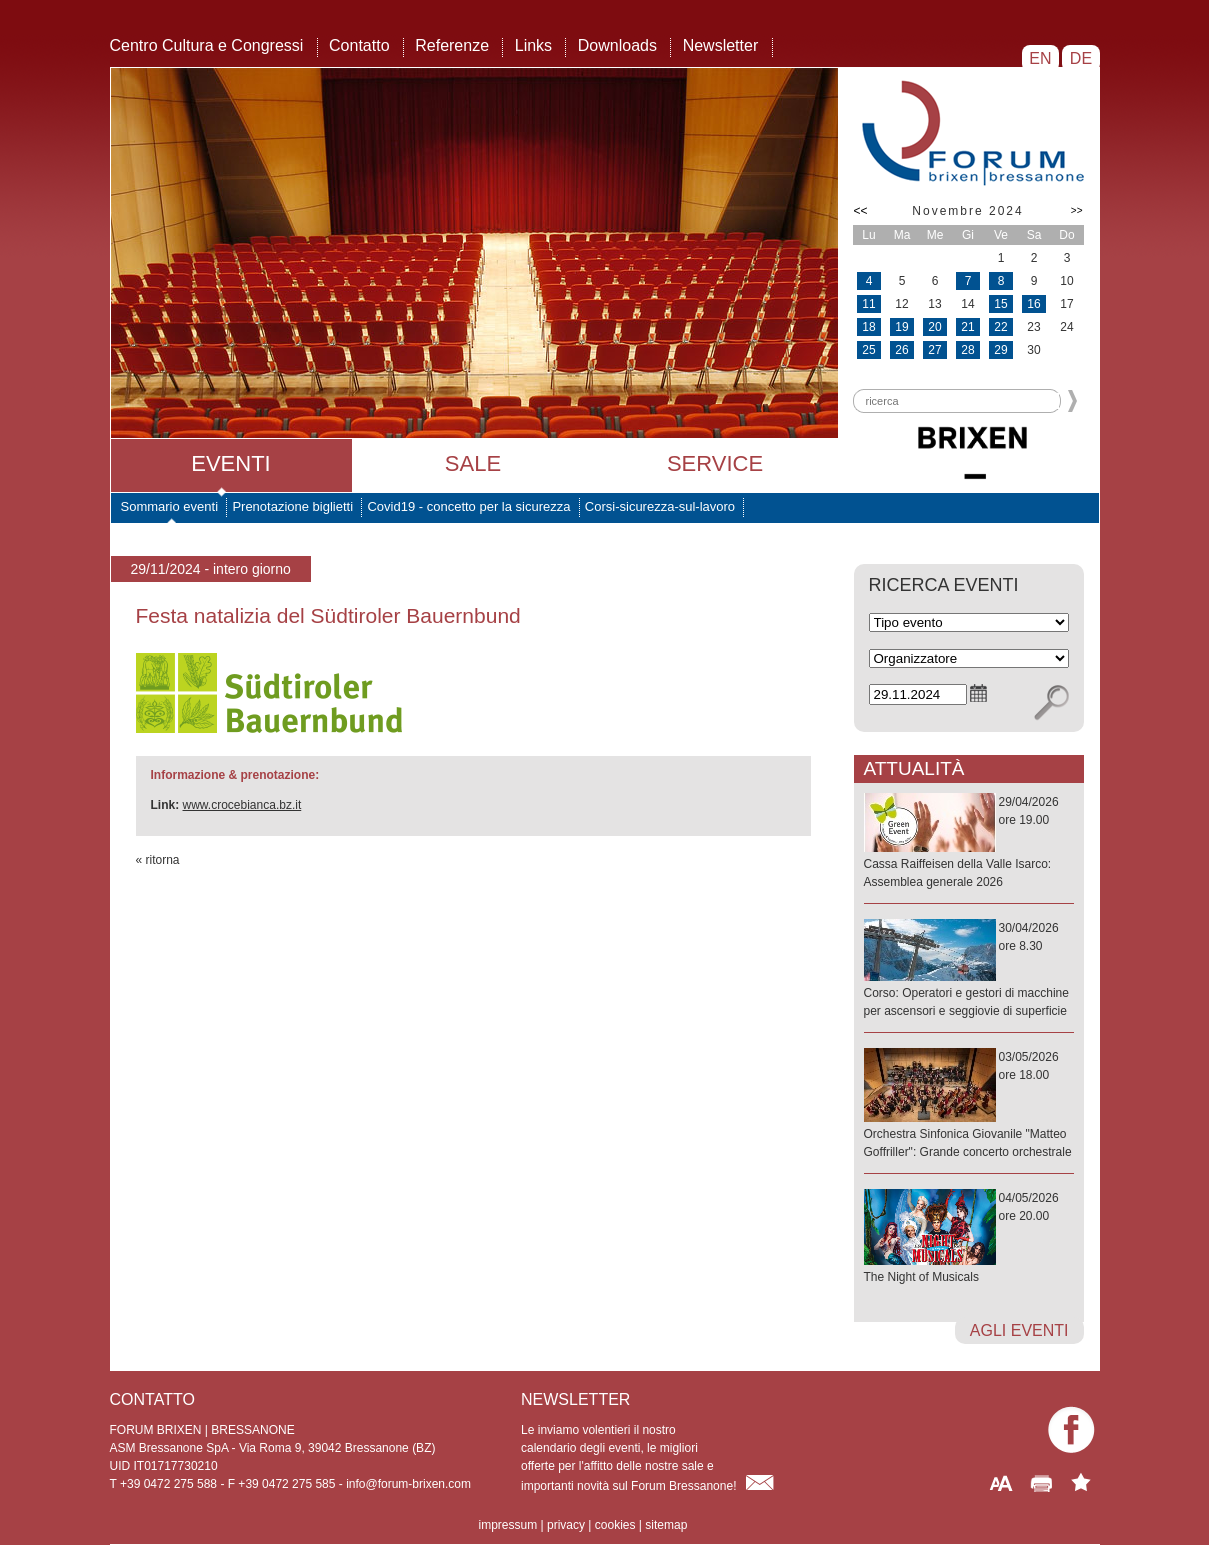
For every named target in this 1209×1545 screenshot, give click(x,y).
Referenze (452, 45)
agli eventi (1019, 1330)
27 (934, 350)
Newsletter (721, 45)
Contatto (359, 45)
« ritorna (158, 860)
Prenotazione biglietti (292, 506)
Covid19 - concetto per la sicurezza (468, 506)
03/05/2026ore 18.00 (969, 1105)
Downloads (617, 45)
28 (967, 350)
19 (901, 327)
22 (1000, 327)
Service (715, 463)
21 (967, 327)
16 (1033, 304)
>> (1077, 210)
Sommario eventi (170, 506)
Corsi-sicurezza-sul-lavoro (660, 506)
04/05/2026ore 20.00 (969, 1238)
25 (868, 350)
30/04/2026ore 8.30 (969, 970)
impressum (508, 1525)
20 (934, 327)
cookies (615, 1525)
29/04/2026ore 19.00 (969, 843)
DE (1080, 58)
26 (901, 350)
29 (1000, 350)
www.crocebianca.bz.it (242, 805)
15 (1000, 304)
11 (868, 304)
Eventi (230, 463)
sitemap (666, 1525)
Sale (473, 463)
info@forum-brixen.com (408, 1484)
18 (868, 327)
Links (533, 45)
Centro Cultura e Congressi (207, 45)
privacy (566, 1525)
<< (861, 211)
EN (1040, 58)
